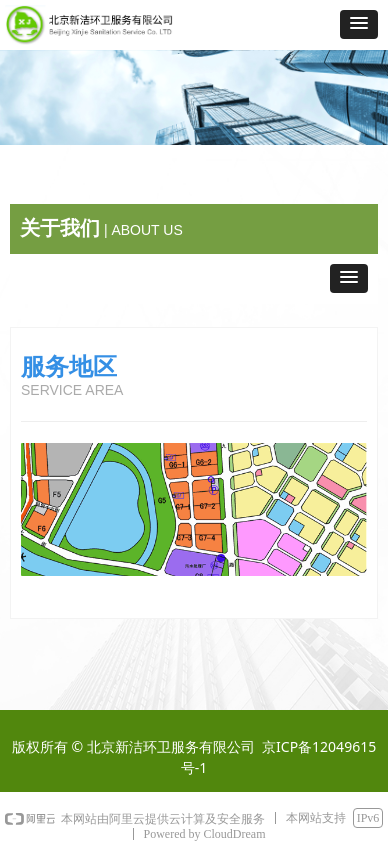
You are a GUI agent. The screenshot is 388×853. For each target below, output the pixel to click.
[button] (359, 24)
